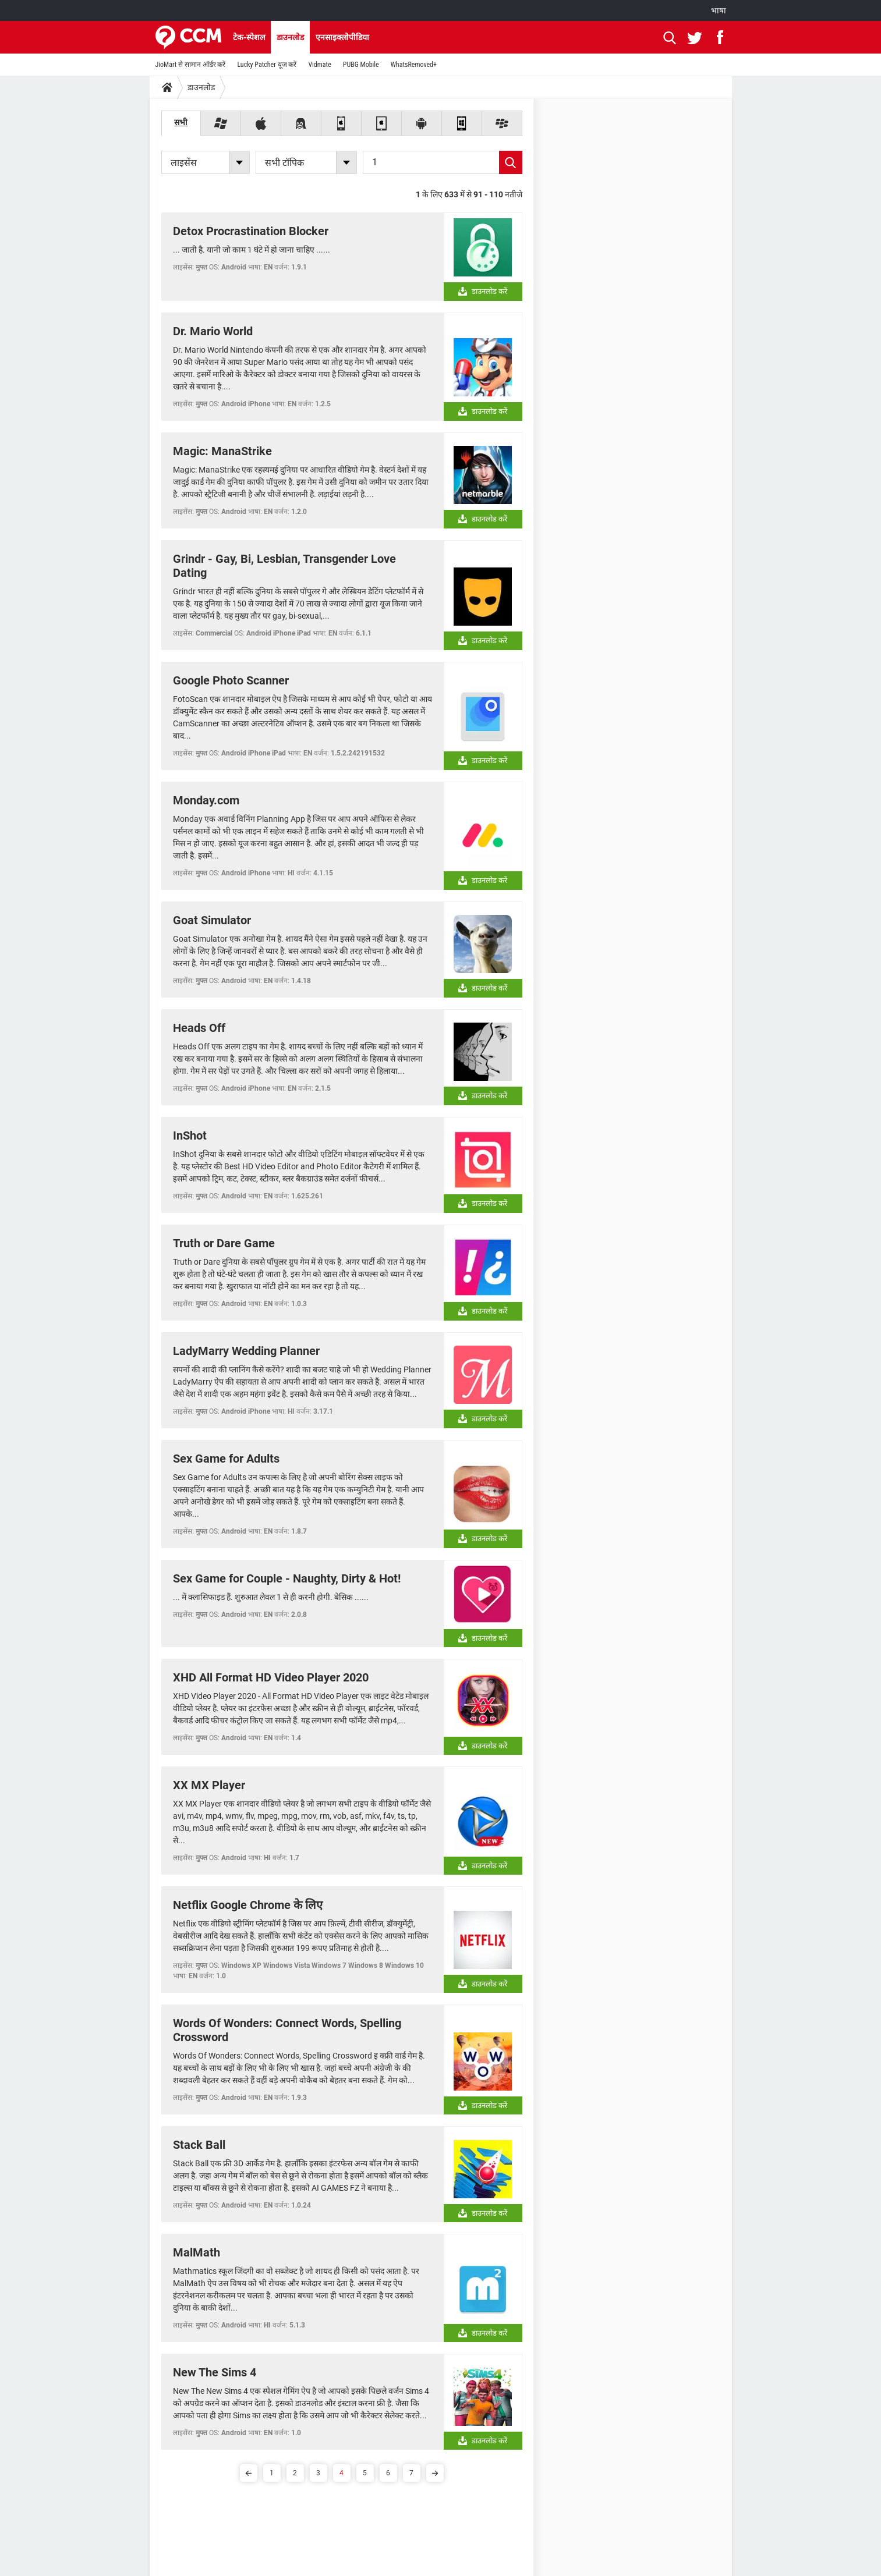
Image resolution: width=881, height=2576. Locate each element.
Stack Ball (199, 2145)
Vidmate (319, 65)
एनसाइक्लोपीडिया (342, 37)
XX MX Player (209, 1785)
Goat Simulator (212, 920)
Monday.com (206, 800)
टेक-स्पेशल (249, 37)
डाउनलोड (290, 37)
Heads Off (199, 1028)
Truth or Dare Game (224, 1243)
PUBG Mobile (361, 65)
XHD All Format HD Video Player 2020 (271, 1677)
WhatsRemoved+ (414, 65)
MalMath (196, 2252)
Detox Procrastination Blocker (250, 231)
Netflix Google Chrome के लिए (248, 1905)
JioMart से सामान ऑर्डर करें (190, 65)
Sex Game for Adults (226, 1459)
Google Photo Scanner (231, 680)
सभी (180, 122)
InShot (190, 1135)
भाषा (718, 10)
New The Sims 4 (214, 2372)
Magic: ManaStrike (222, 451)
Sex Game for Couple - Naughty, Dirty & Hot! (287, 1578)
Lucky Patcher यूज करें (266, 65)
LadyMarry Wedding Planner (246, 1351)
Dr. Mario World (213, 331)
